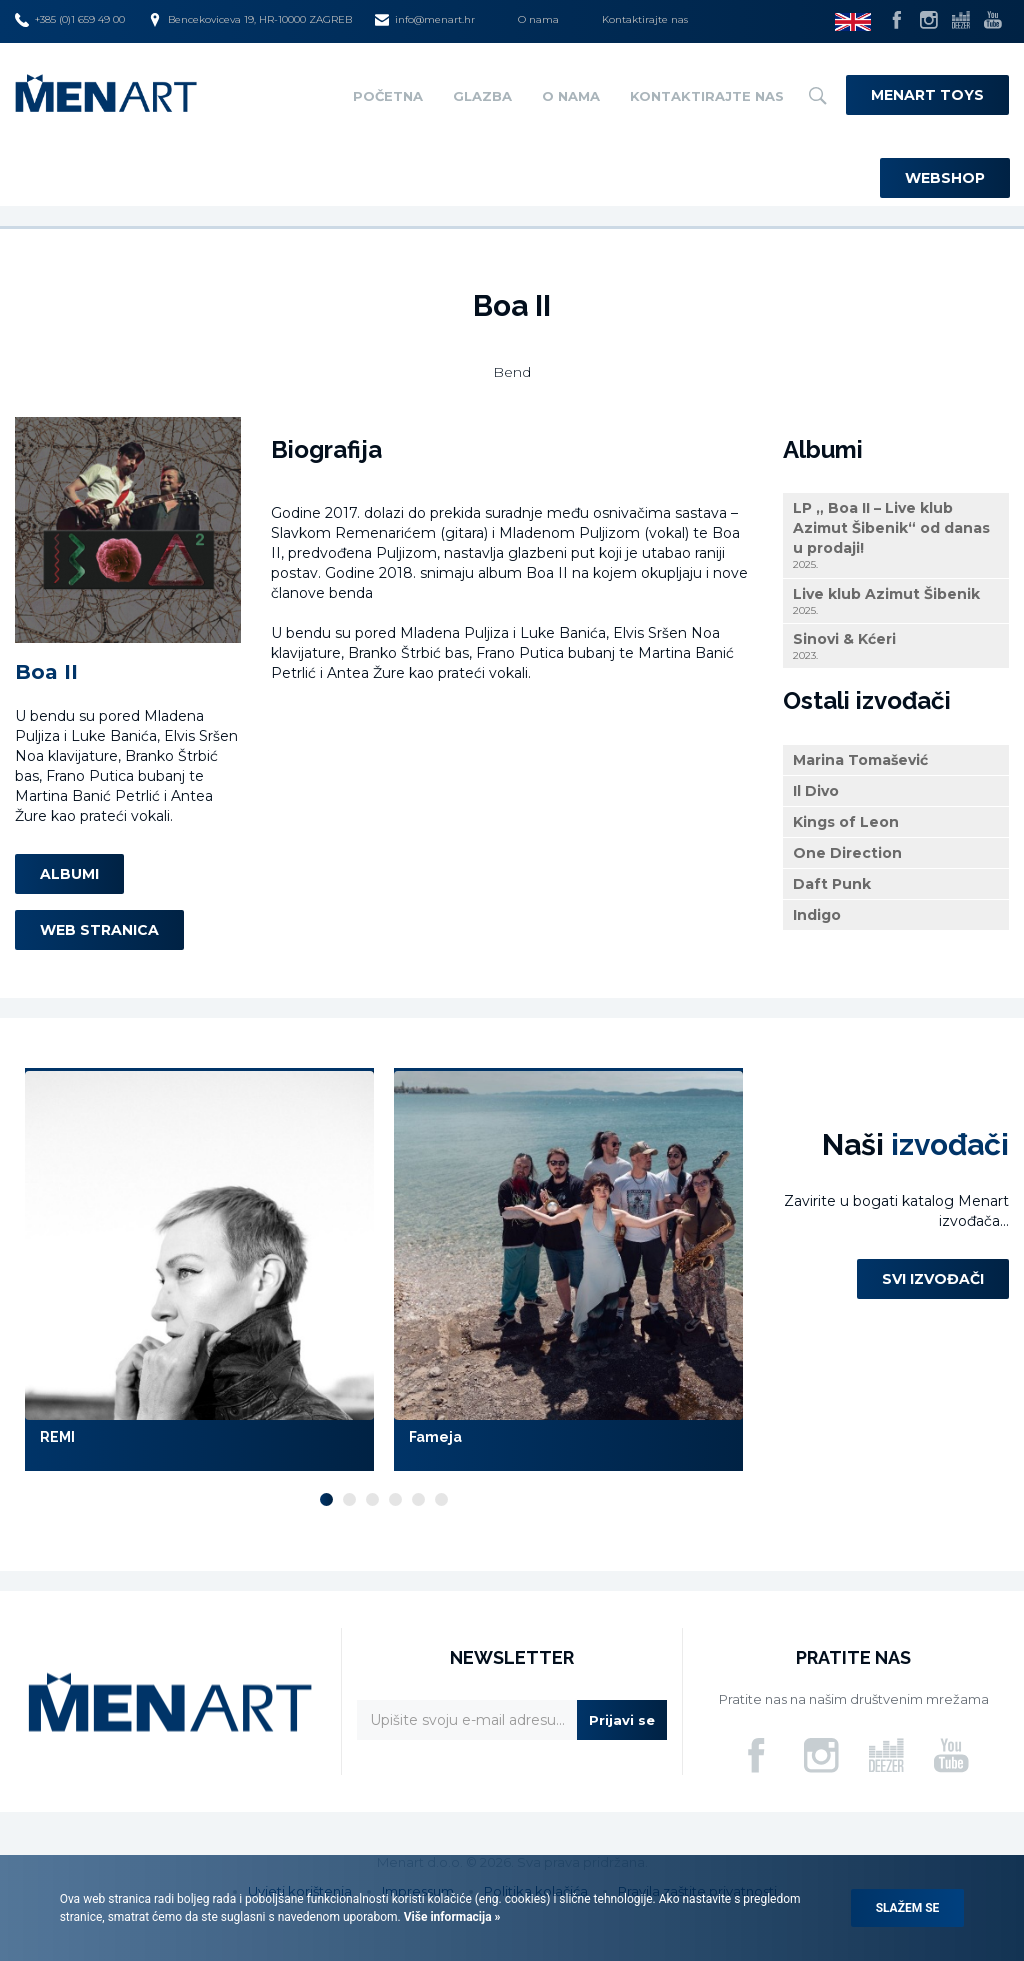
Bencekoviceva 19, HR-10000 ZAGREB (250, 20)
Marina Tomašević (860, 760)
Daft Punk (832, 884)
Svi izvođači (933, 1279)
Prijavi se (622, 1720)
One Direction (847, 853)
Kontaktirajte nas (645, 19)
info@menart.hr (425, 20)
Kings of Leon (846, 822)
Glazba (482, 96)
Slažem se (908, 1908)
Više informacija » (451, 1917)
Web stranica (99, 930)
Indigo (817, 915)
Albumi (69, 874)
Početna (388, 96)
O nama (538, 19)
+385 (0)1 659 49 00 (70, 20)
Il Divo (816, 791)
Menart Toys (927, 95)
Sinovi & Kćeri (896, 646)
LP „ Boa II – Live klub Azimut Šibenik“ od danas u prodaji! (896, 535)
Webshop (945, 178)
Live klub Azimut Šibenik (896, 601)
